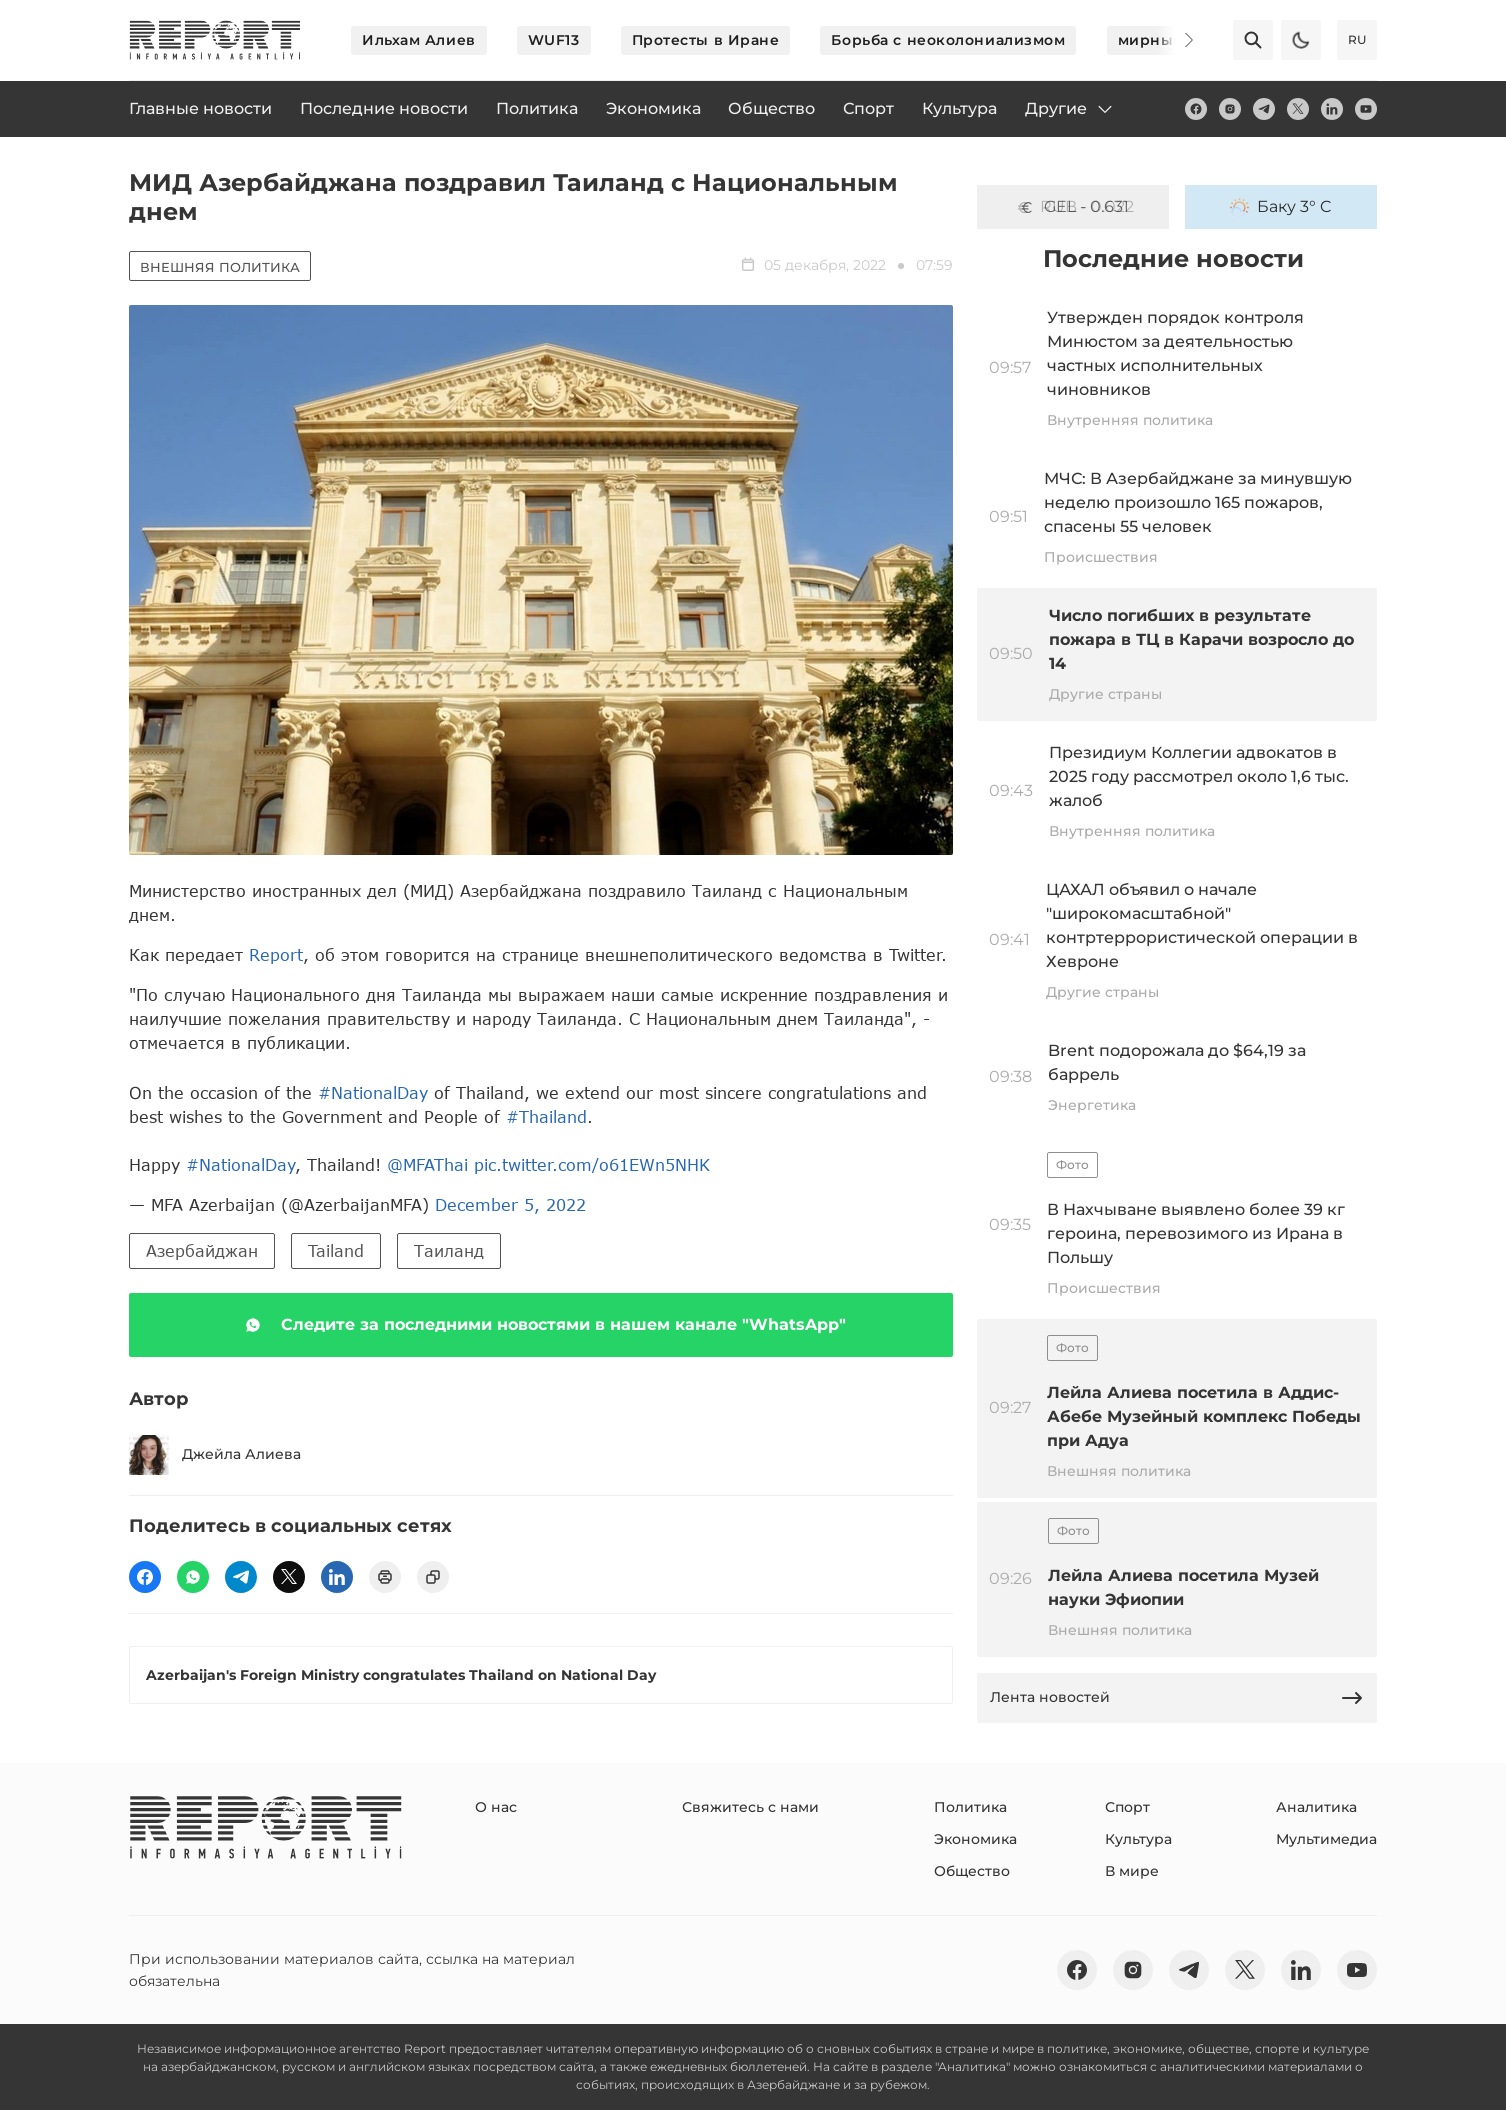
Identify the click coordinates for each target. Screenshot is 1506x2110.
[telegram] (1264, 109)
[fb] (1196, 109)
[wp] (193, 1577)
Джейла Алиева (215, 1455)
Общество (972, 1871)
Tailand (336, 1250)
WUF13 (554, 40)
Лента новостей (1177, 1698)
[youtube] (1366, 109)
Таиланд (449, 1250)
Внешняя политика (220, 267)
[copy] (433, 1577)
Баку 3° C (1281, 207)
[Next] (1175, 40)
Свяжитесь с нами (750, 1807)
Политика (970, 1807)
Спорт (1127, 1807)
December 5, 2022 (510, 1204)
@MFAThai (427, 1164)
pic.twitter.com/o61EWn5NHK (592, 1164)
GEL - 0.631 (1073, 207)
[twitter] (1298, 109)
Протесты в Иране (706, 40)
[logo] (215, 40)
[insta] (1230, 109)
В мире (1132, 1871)
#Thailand (546, 1116)
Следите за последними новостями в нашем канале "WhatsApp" (541, 1325)
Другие (1070, 109)
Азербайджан (202, 1250)
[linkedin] (1332, 109)
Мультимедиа (1326, 1839)
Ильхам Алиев (419, 40)
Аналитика (1316, 1807)
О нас (496, 1807)
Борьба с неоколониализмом (948, 40)
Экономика (975, 1839)
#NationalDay (373, 1092)
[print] (385, 1577)
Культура (1138, 1839)
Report (276, 954)
